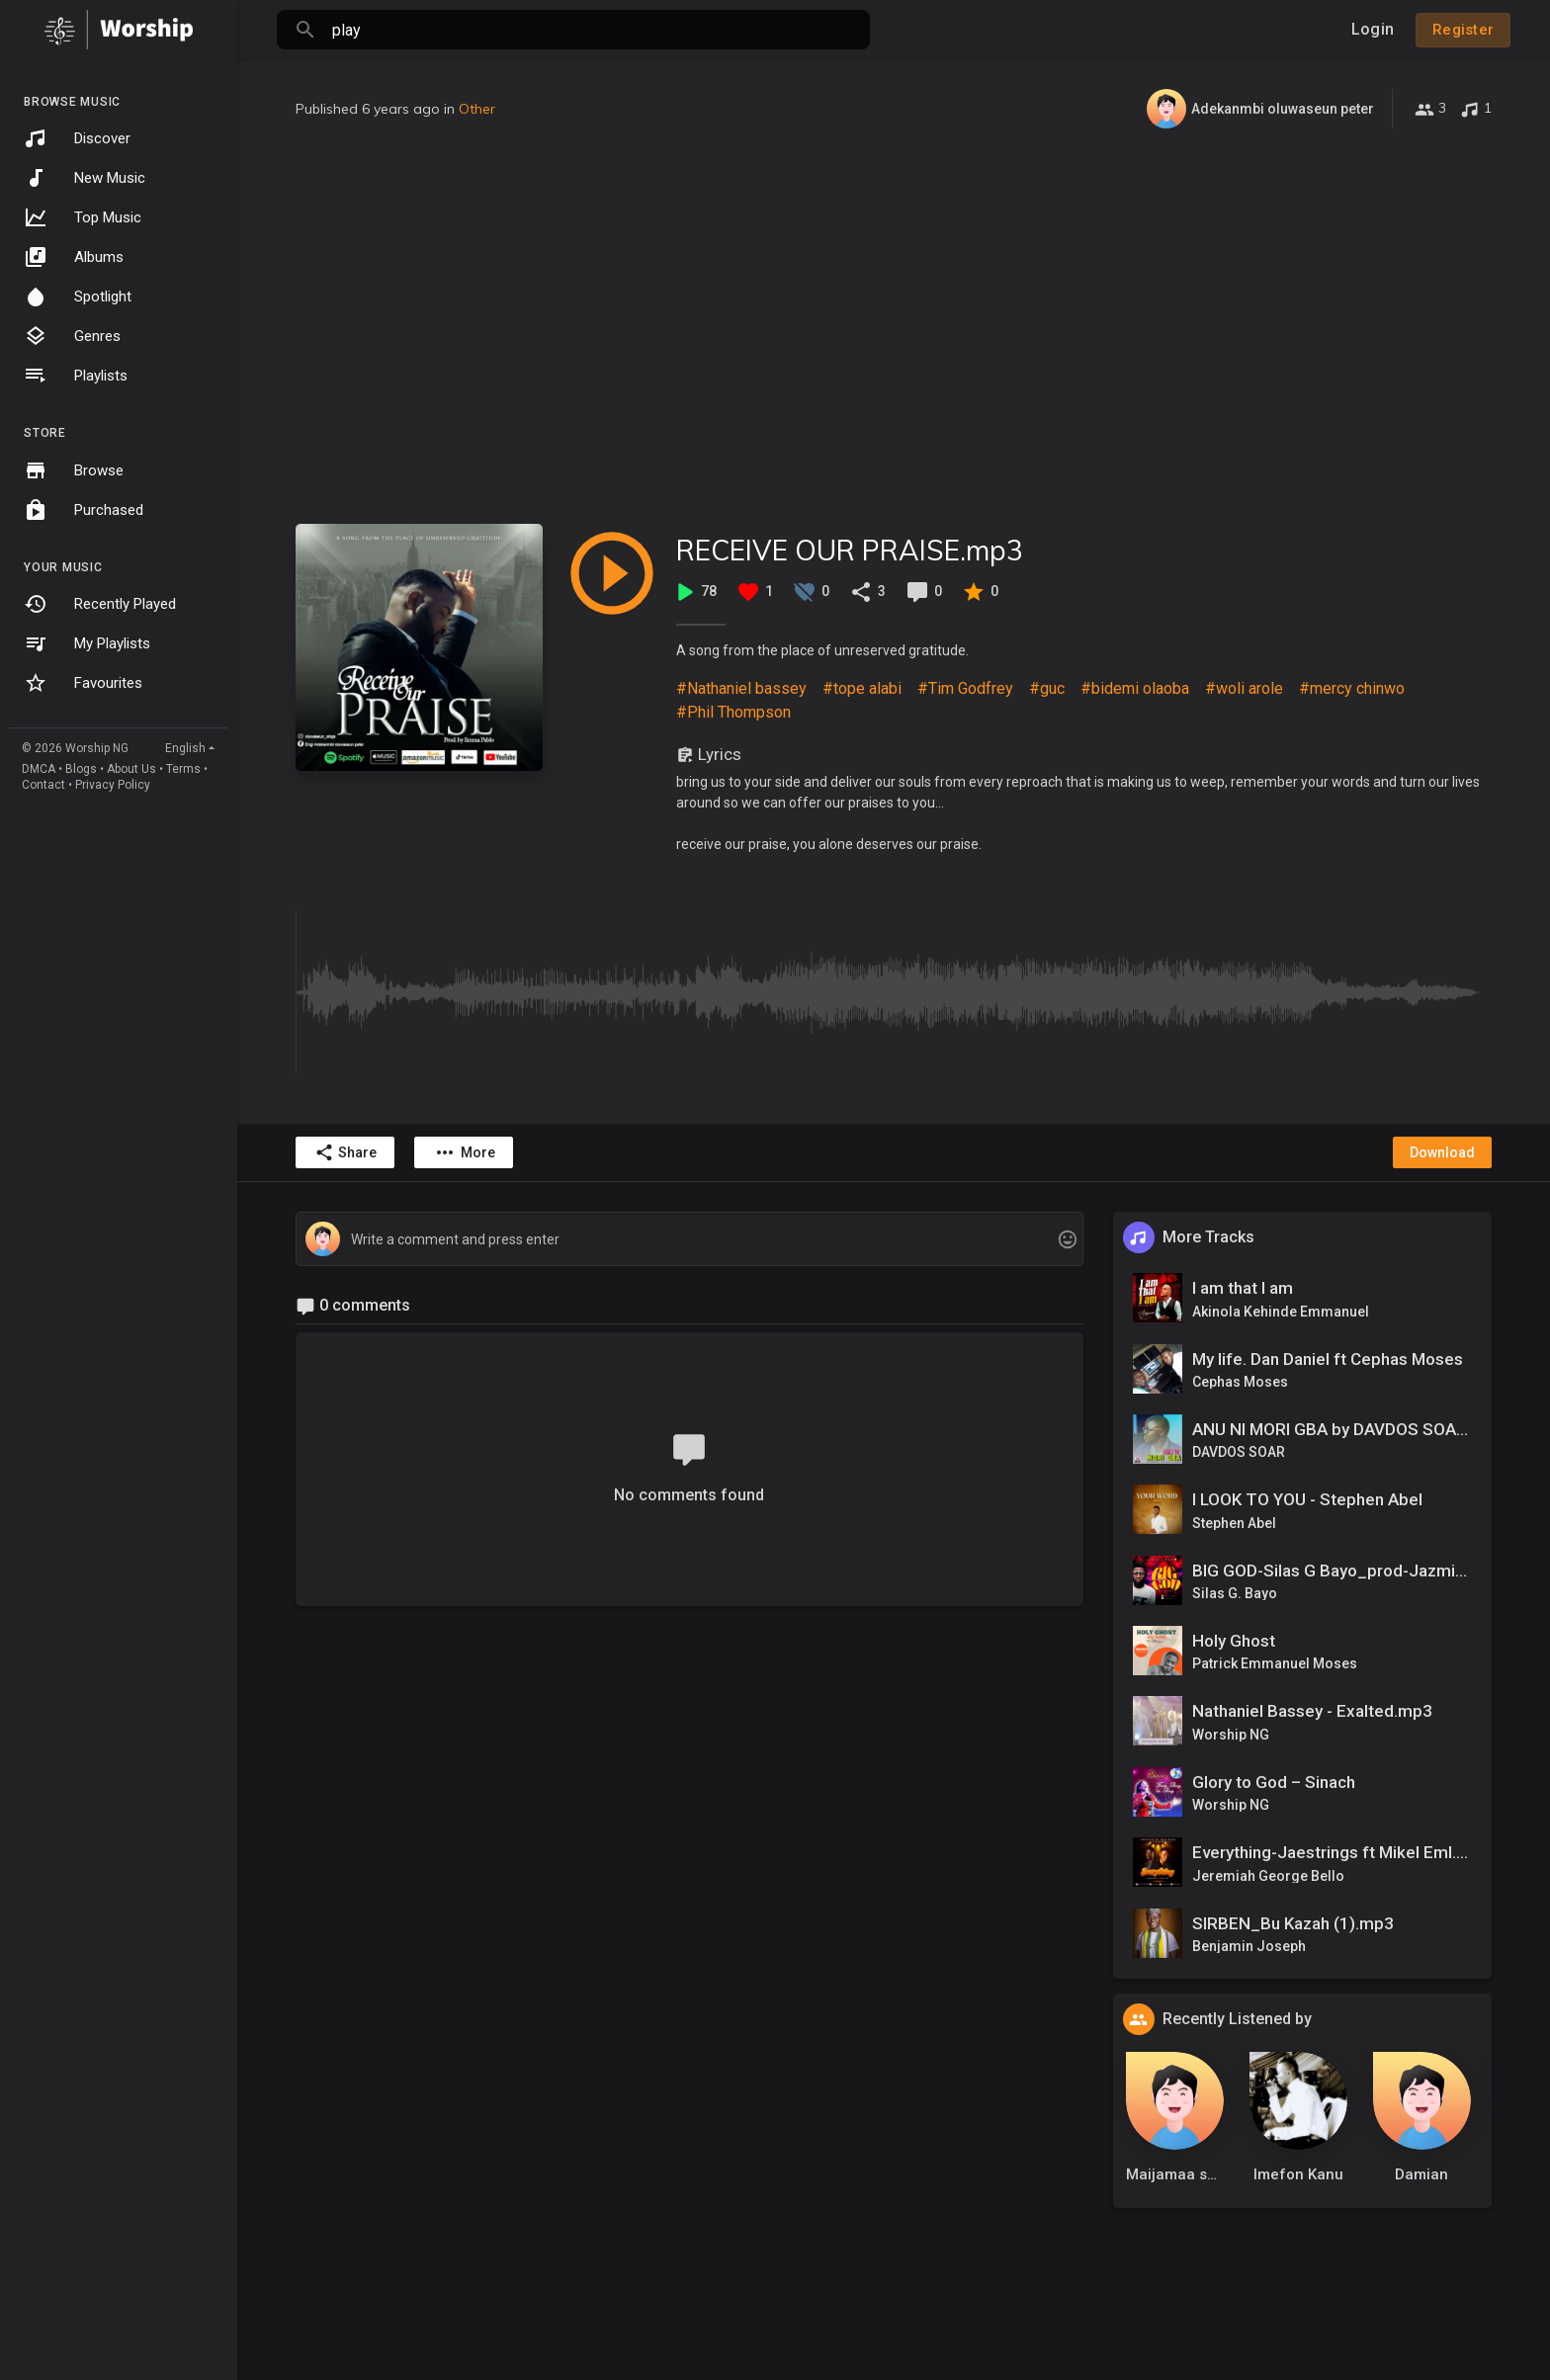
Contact (43, 785)
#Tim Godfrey (965, 688)
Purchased (83, 510)
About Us (131, 769)
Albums (74, 257)
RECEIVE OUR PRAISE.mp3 (849, 550)
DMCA (38, 769)
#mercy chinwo (1352, 688)
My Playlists (87, 643)
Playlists (76, 375)
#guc (1047, 688)
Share (345, 1152)
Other (477, 109)
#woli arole (1244, 688)
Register (1463, 30)
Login (1372, 29)
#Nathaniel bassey (741, 688)
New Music (84, 178)
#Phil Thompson (733, 712)
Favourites (83, 683)
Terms (183, 769)
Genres (72, 336)
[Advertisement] (894, 326)
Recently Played (100, 604)
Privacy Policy (112, 785)
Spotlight (77, 296)
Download (1442, 1152)
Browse (74, 470)
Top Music (82, 217)
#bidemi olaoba (1134, 688)
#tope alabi (862, 688)
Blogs (81, 769)
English (185, 748)
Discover (77, 138)
